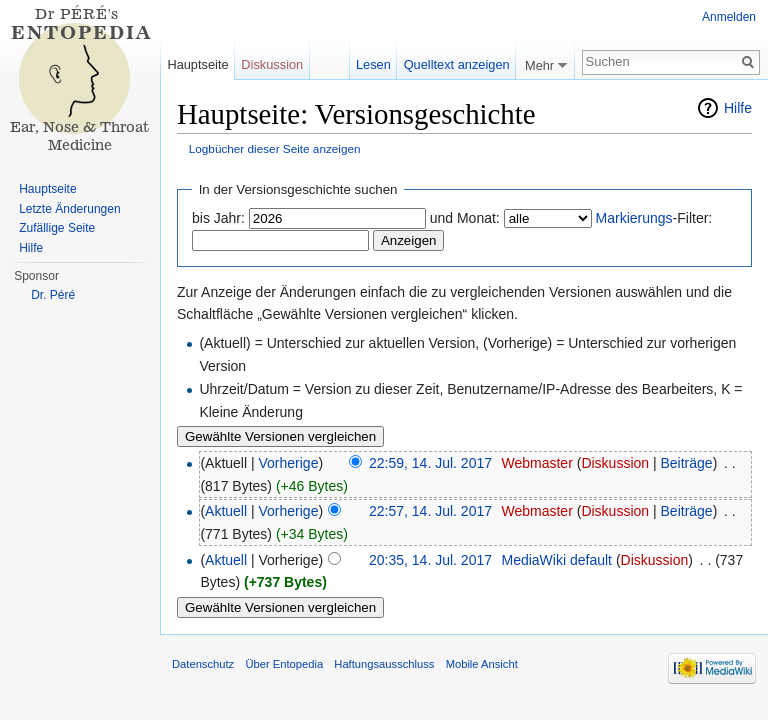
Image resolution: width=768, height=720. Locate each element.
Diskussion (615, 463)
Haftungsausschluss (384, 664)
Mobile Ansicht (482, 664)
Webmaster (536, 463)
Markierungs (634, 218)
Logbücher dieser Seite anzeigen (275, 148)
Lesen (373, 64)
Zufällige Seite (57, 228)
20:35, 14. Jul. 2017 (430, 560)
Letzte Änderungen (69, 209)
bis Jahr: (218, 218)
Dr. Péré (53, 295)
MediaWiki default (556, 560)
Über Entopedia (284, 664)
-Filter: (654, 218)
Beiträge (687, 463)
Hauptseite (197, 64)
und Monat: (465, 218)
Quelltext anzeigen (457, 64)
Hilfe (738, 108)
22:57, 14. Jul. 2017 (430, 511)
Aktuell (226, 511)
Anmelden (729, 17)
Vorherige (289, 463)
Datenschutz (203, 664)
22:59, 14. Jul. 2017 (430, 463)
